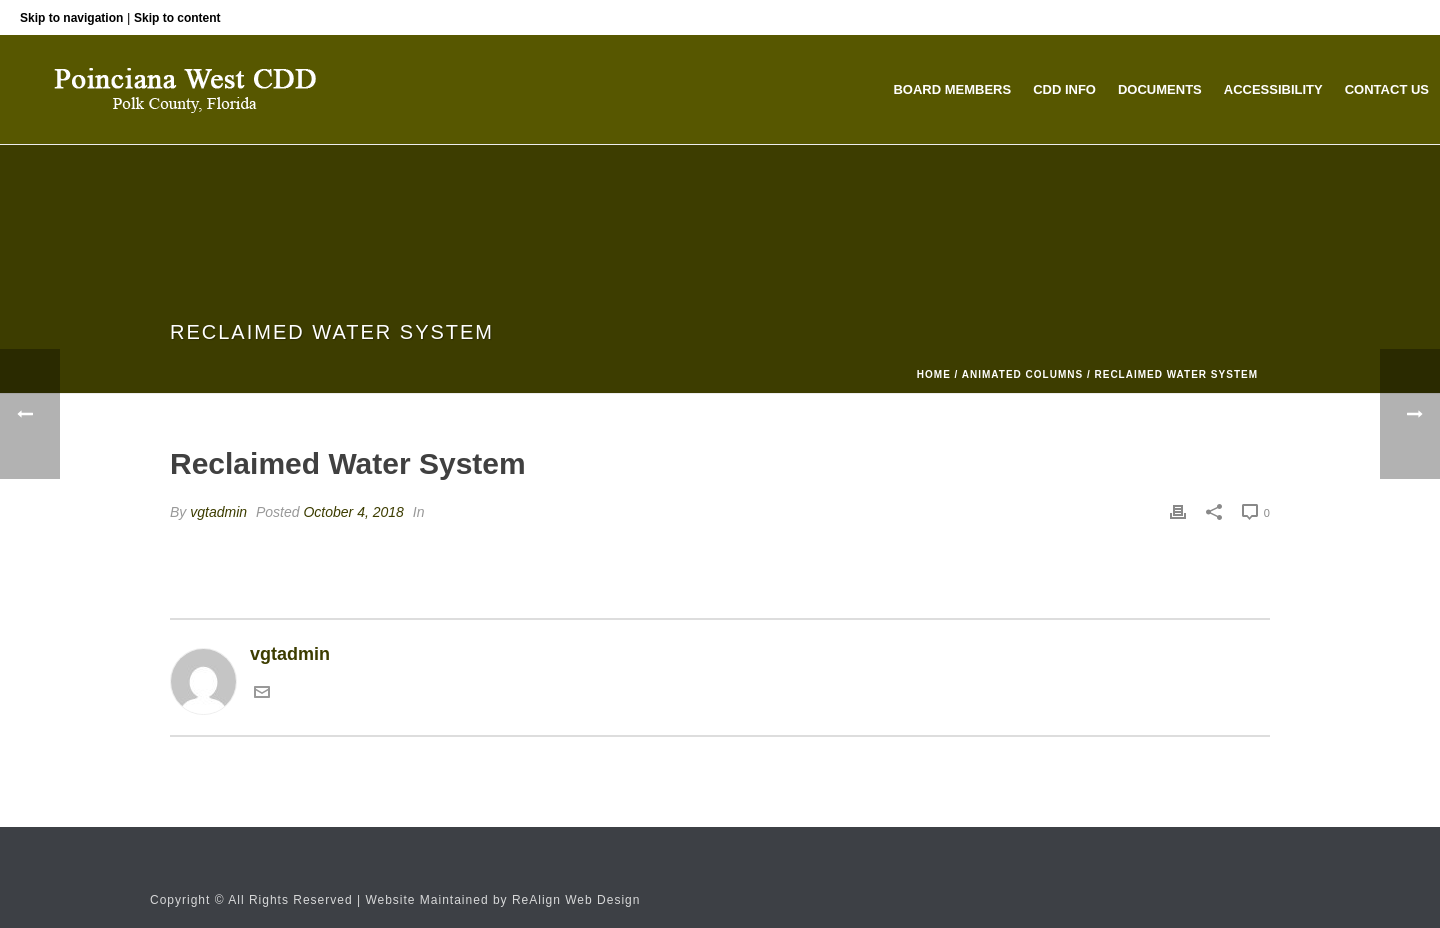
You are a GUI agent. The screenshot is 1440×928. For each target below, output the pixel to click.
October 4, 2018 (353, 512)
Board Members (952, 89)
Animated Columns (1022, 374)
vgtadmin (218, 512)
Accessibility (1273, 89)
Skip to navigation (71, 18)
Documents (1160, 89)
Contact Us (1387, 89)
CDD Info (1064, 89)
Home (934, 374)
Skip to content (177, 18)
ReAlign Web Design (576, 900)
